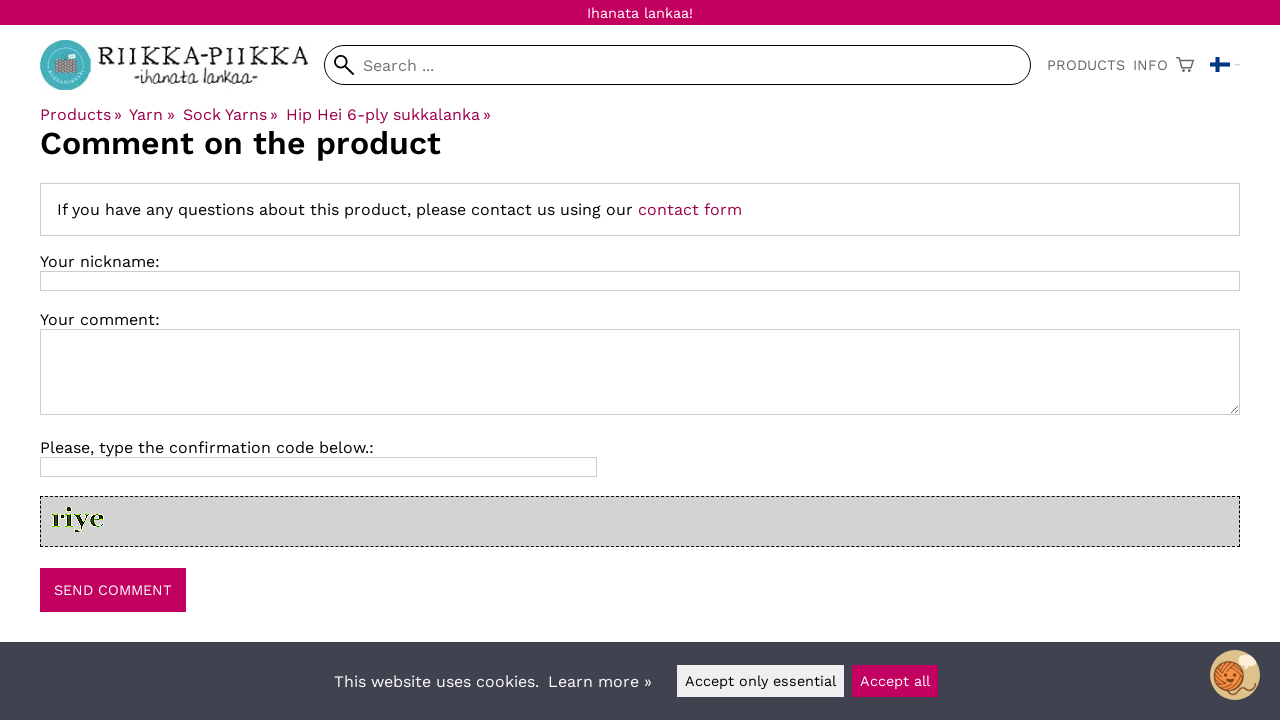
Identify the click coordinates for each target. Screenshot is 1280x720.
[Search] (677, 65)
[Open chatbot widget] (1235, 675)
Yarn (151, 114)
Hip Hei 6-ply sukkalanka (388, 114)
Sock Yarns (230, 114)
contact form (690, 209)
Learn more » (600, 681)
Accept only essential (760, 681)
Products (1086, 65)
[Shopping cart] (1185, 65)
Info (1150, 65)
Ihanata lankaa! (640, 13)
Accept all (895, 681)
